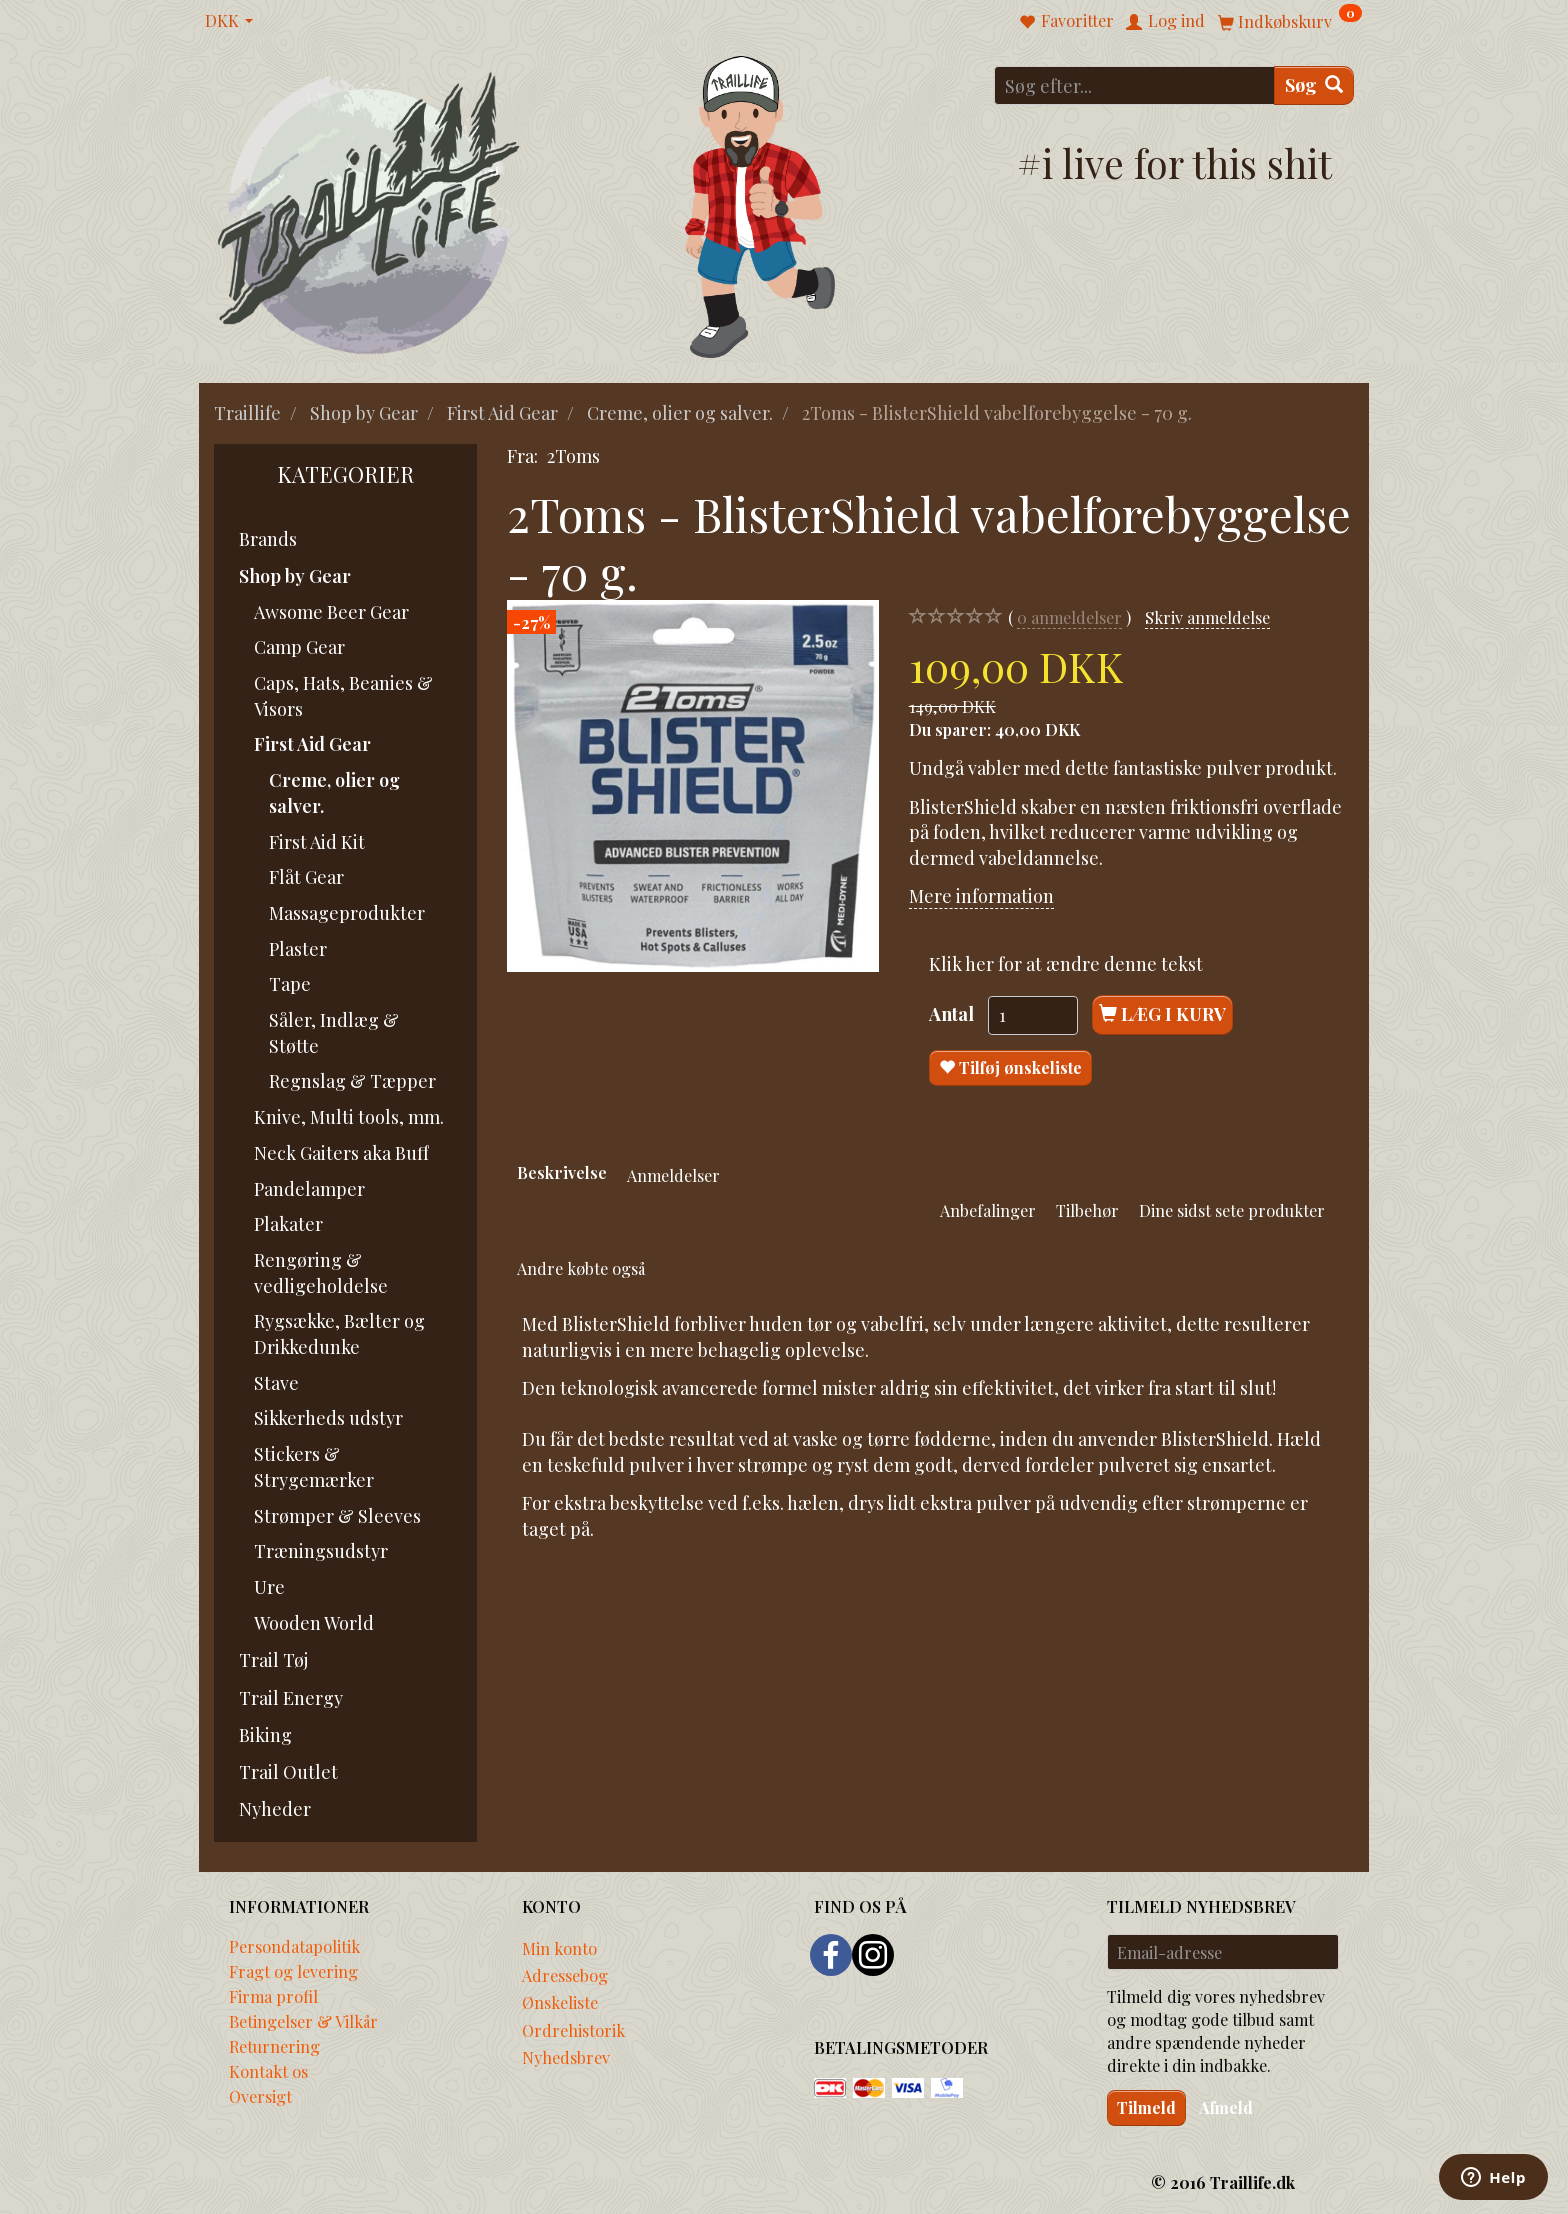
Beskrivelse (562, 1172)
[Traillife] (369, 211)
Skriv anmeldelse (1207, 617)
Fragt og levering (293, 1971)
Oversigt (260, 2096)
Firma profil (273, 1996)
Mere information (981, 896)
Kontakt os (268, 2071)
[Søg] (1314, 85)
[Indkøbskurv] (1290, 20)
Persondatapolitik (294, 1946)
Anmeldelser (673, 1175)
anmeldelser (1069, 617)
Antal (953, 1014)
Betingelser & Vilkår (303, 2021)
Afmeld (1226, 2107)
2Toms (573, 456)
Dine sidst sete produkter (1232, 1210)
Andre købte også (581, 1268)
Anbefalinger (988, 1210)
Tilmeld (1146, 2107)
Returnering (274, 2046)
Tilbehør (1087, 1210)
